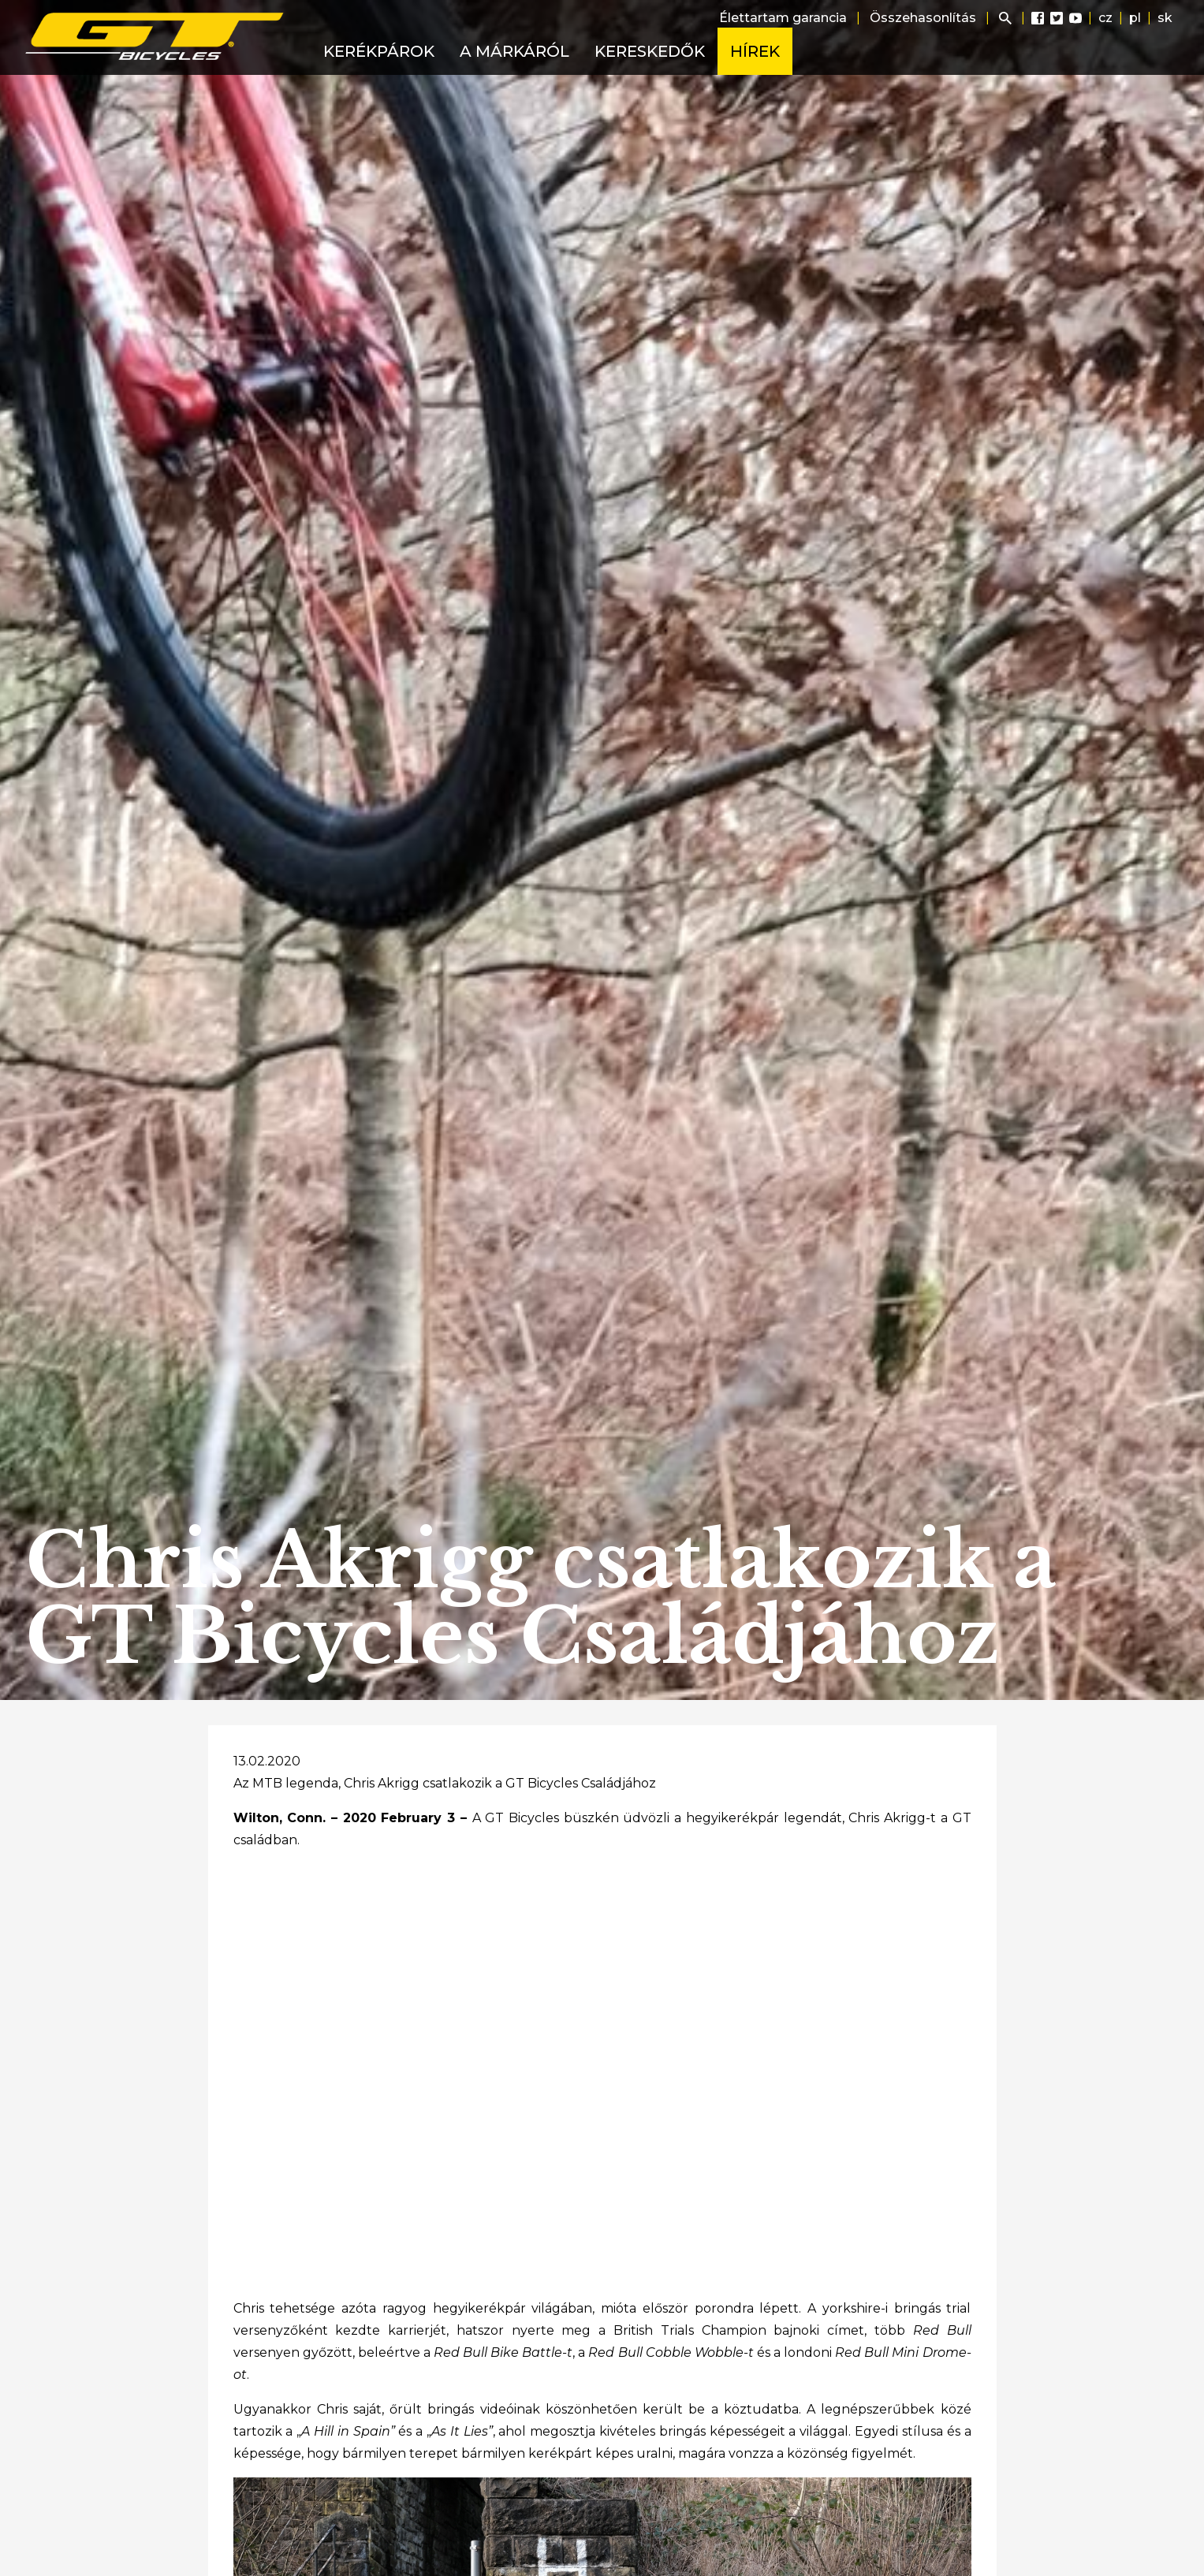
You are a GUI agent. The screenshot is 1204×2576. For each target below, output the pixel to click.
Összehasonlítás (923, 17)
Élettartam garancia (783, 17)
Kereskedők (650, 51)
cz (1105, 17)
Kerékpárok (378, 51)
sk (1164, 17)
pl (1135, 17)
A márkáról (514, 51)
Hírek (755, 51)
